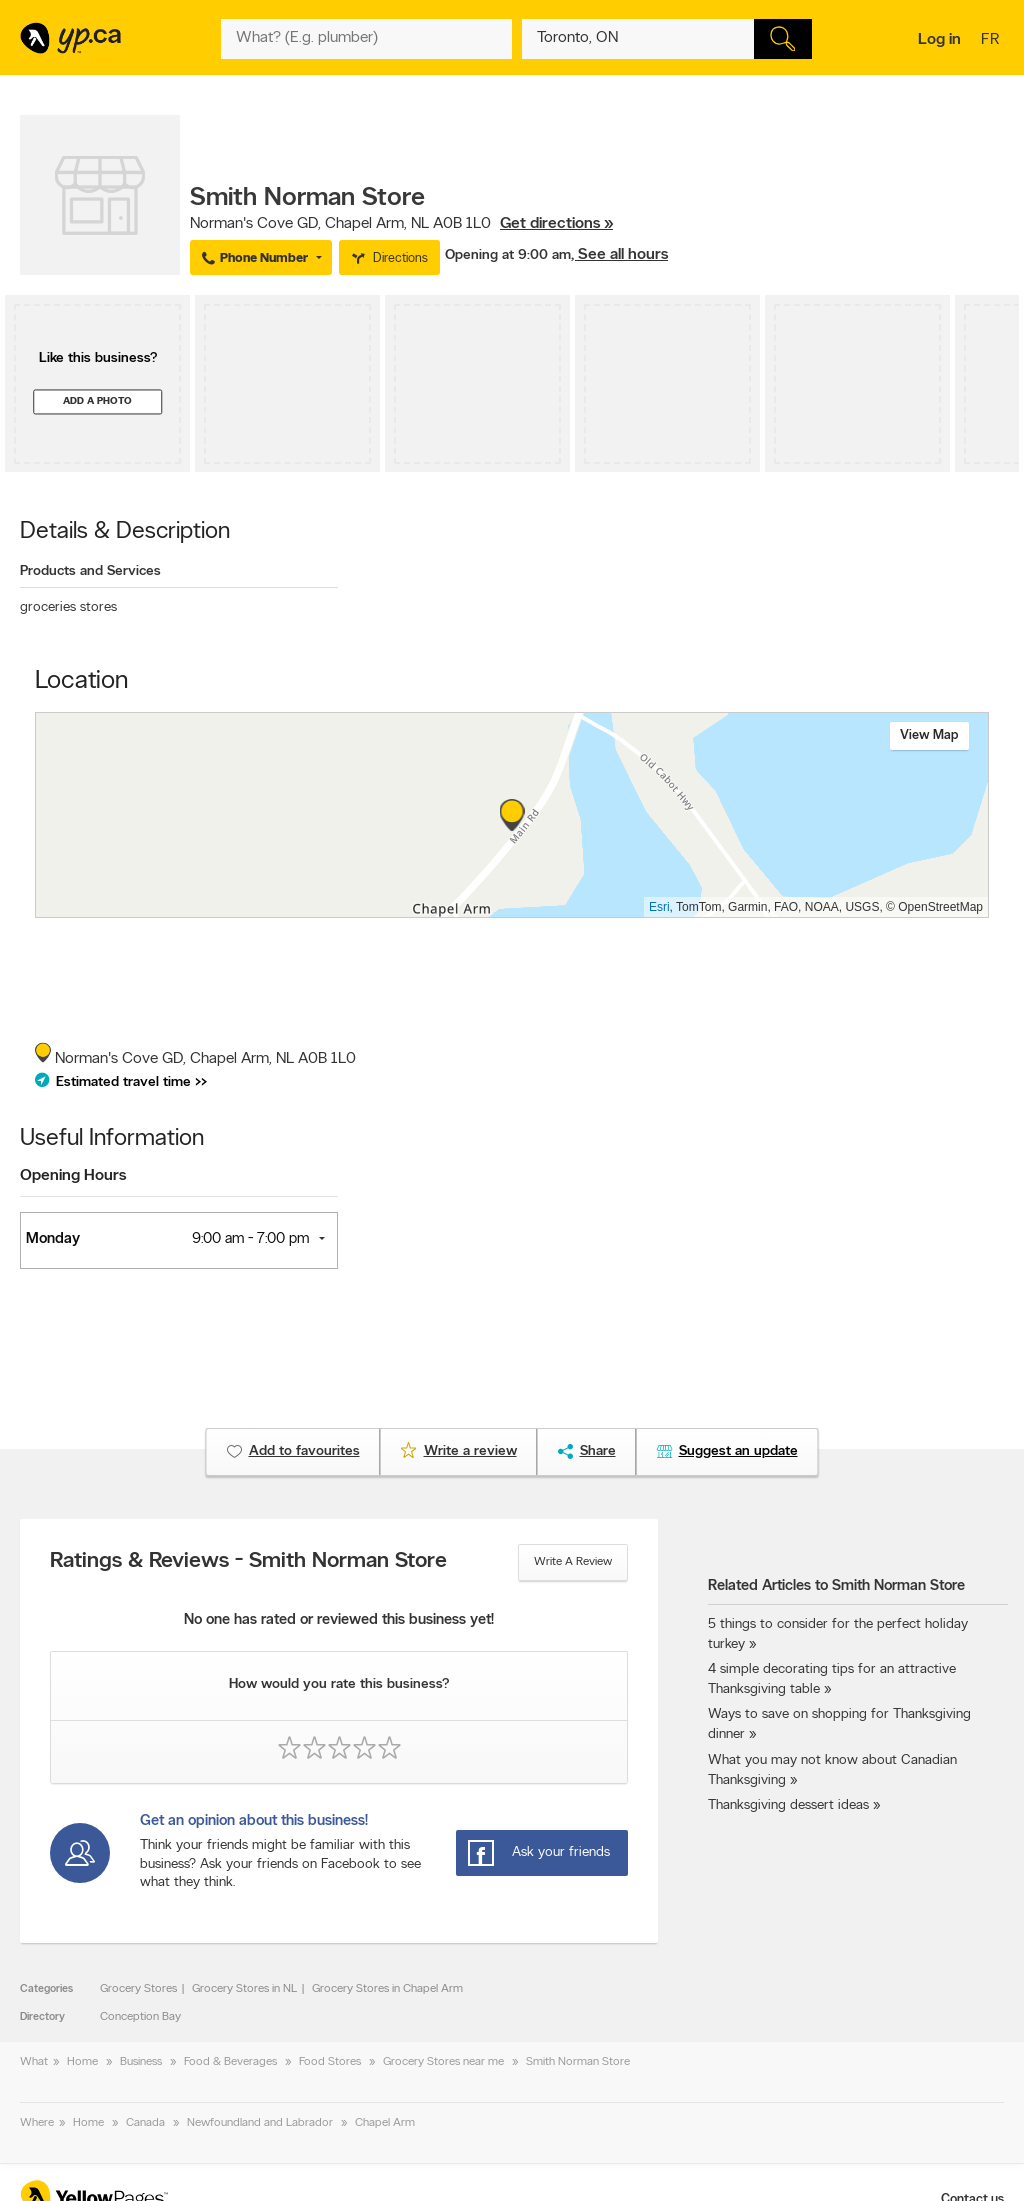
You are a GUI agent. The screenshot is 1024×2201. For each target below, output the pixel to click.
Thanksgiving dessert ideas (788, 1805)
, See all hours (619, 255)
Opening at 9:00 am (508, 255)
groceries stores (68, 607)
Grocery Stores (138, 1989)
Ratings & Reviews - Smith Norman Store (248, 1562)
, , (401, 224)
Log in (939, 40)
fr (992, 41)
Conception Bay (140, 2017)
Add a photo (97, 401)
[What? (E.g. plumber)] (366, 39)
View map (929, 735)
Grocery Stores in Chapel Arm (387, 1989)
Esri (659, 907)
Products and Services (90, 571)
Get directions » (556, 224)
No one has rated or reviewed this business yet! (339, 1620)
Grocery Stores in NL (244, 1989)
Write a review (573, 1562)
